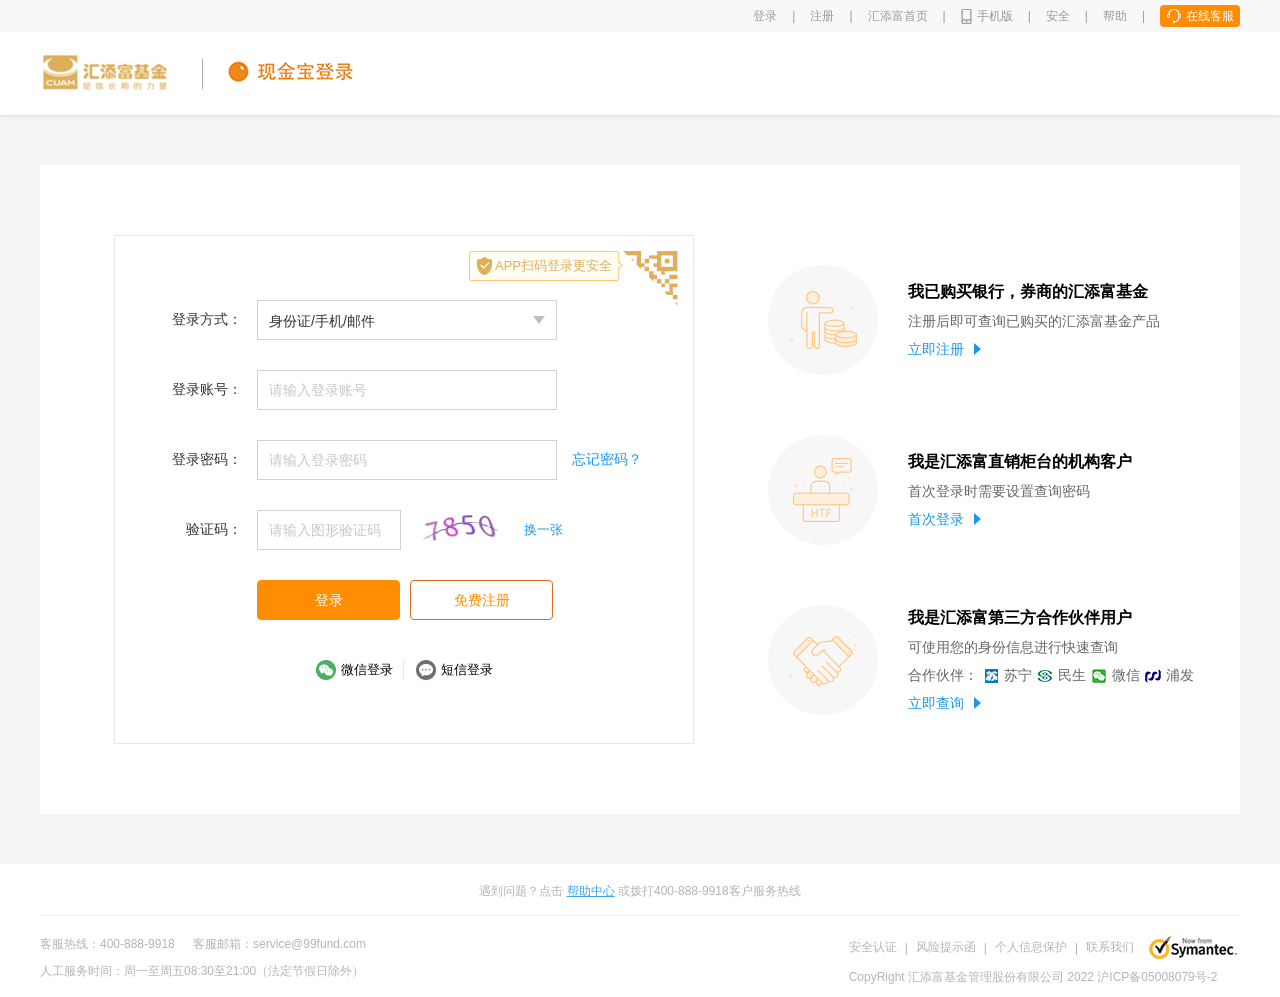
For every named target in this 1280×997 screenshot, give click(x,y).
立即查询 (944, 703)
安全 (1058, 16)
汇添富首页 (898, 16)
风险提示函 (946, 947)
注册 (822, 16)
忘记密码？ (607, 459)
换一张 (543, 529)
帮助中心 (591, 891)
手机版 (995, 16)
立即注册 (944, 349)
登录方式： (207, 319)
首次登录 (944, 519)
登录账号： (207, 389)
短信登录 (467, 669)
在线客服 (1210, 16)
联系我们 (1110, 947)
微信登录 (367, 669)
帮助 (1115, 16)
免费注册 (482, 600)
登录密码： (207, 459)
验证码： (214, 529)
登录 (765, 16)
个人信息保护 (1031, 947)
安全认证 (873, 947)
